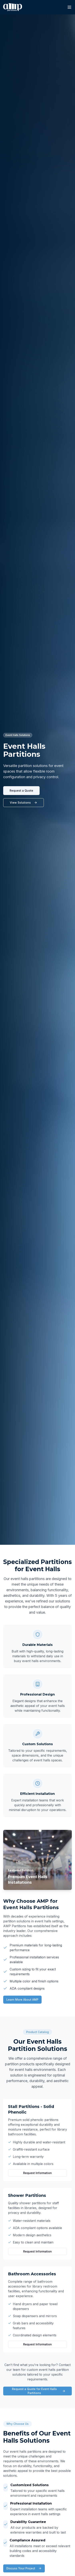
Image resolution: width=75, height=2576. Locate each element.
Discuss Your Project (24, 2568)
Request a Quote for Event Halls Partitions (39, 2391)
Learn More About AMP (22, 1999)
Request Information (37, 2173)
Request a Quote (21, 792)
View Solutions (23, 804)
